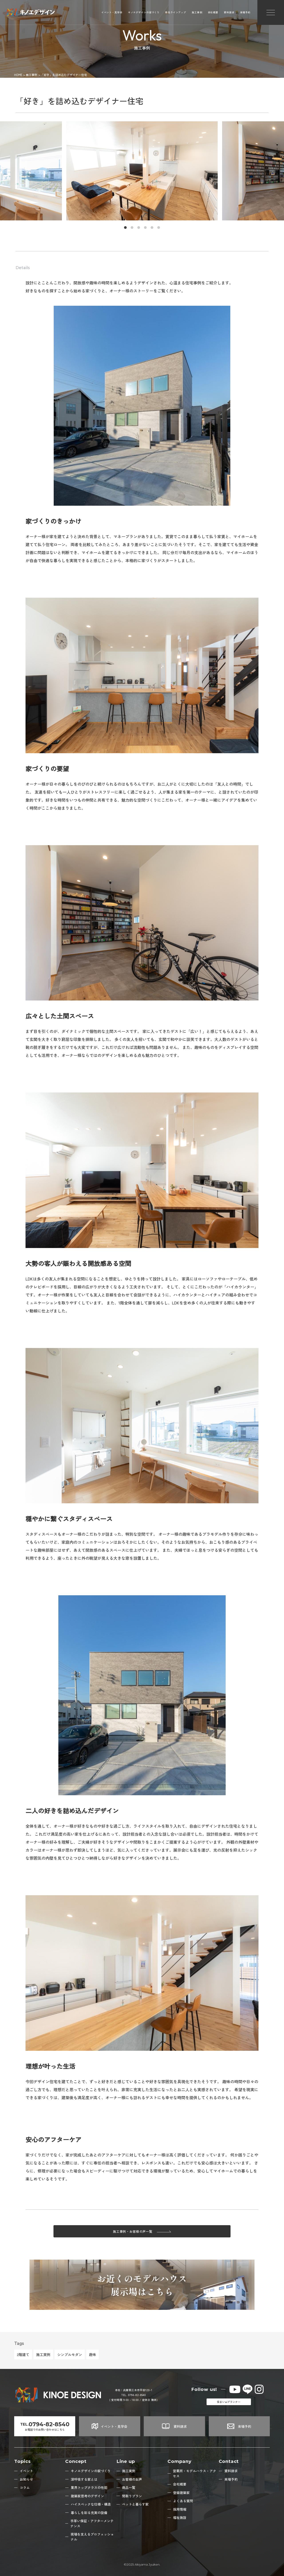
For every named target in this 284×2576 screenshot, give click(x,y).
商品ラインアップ (175, 12)
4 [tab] (145, 227)
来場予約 (245, 12)
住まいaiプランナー (229, 2402)
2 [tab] (132, 227)
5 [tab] (152, 227)
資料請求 (229, 12)
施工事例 (197, 12)
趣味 (92, 2354)
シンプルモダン (69, 2354)
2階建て (23, 2354)
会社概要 (213, 12)
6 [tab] (158, 227)
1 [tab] (125, 227)
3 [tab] (138, 227)
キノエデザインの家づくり (144, 12)
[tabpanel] (142, 170)
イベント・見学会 (111, 12)
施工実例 (43, 2354)
